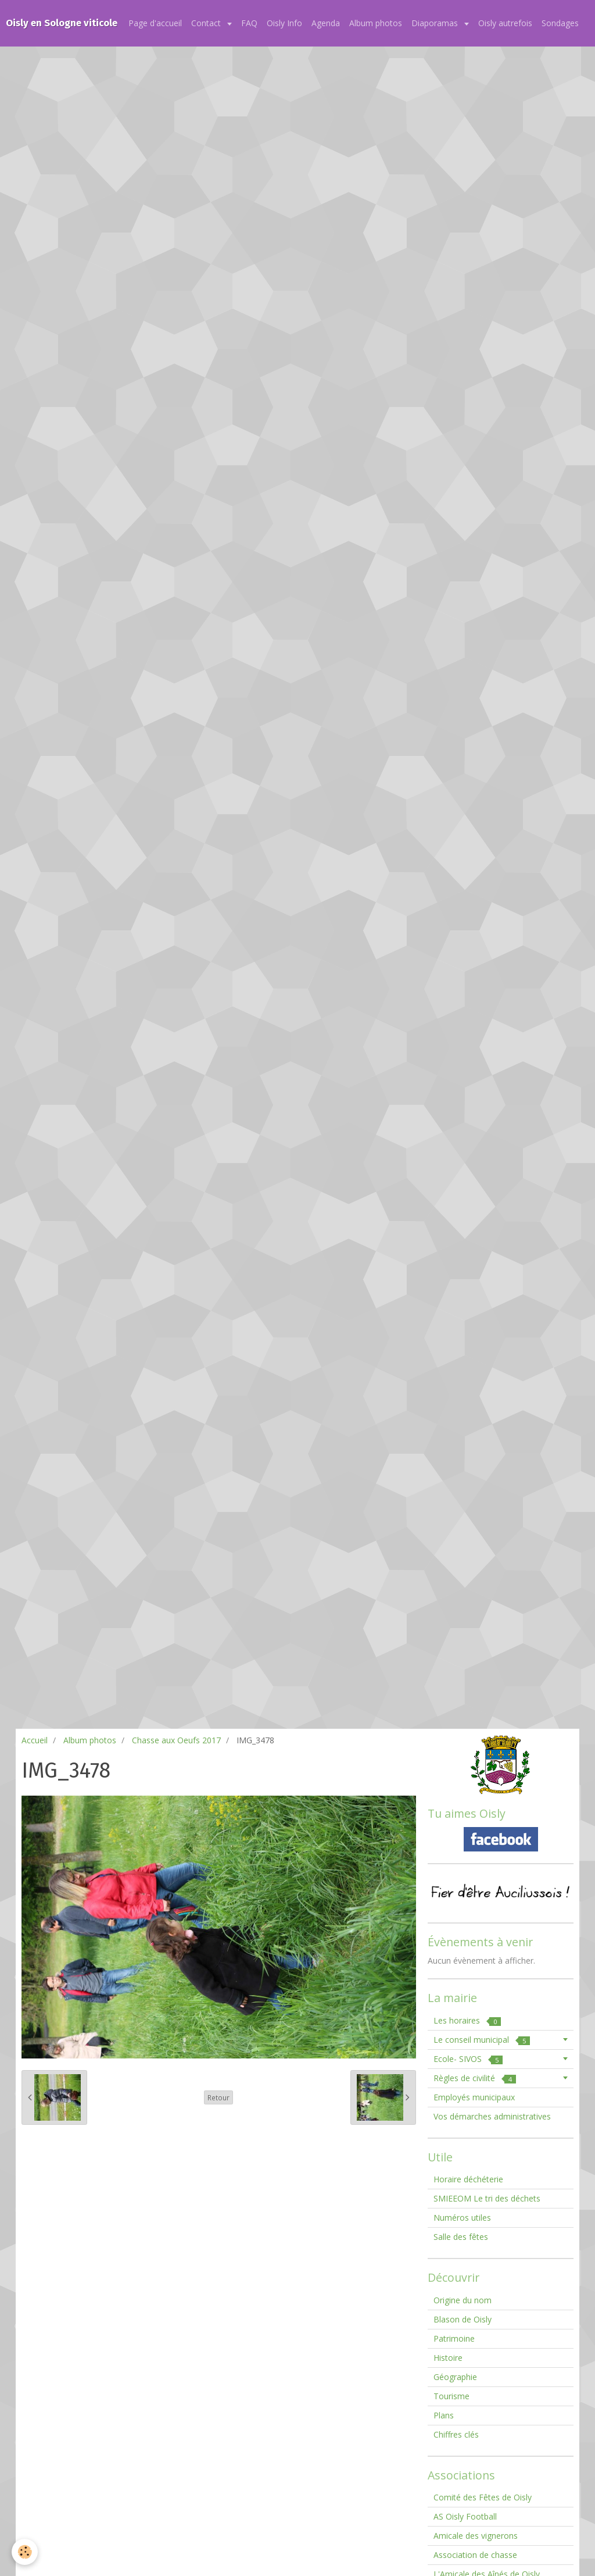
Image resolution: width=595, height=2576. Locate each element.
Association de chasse (475, 2554)
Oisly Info (284, 22)
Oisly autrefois (505, 22)
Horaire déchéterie (468, 2179)
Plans (443, 2415)
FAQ (249, 22)
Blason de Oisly (462, 2319)
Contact (207, 22)
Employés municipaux (474, 2097)
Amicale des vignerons (475, 2535)
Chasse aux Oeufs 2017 (176, 1740)
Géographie (455, 2376)
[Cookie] (25, 2552)
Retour (218, 2097)
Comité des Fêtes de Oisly (482, 2497)
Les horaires (467, 2020)
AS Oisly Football (465, 2516)
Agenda (325, 22)
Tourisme (451, 2396)
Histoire (448, 2357)
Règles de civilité (474, 2077)
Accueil (34, 1740)
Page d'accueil (155, 22)
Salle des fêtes (460, 2236)
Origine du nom (462, 2300)
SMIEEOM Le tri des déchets (486, 2198)
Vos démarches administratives (492, 2116)
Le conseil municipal (481, 2039)
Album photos (375, 22)
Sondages (560, 22)
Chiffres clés (456, 2434)
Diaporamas (435, 22)
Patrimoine (454, 2338)
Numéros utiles (462, 2217)
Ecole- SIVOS (468, 2058)
